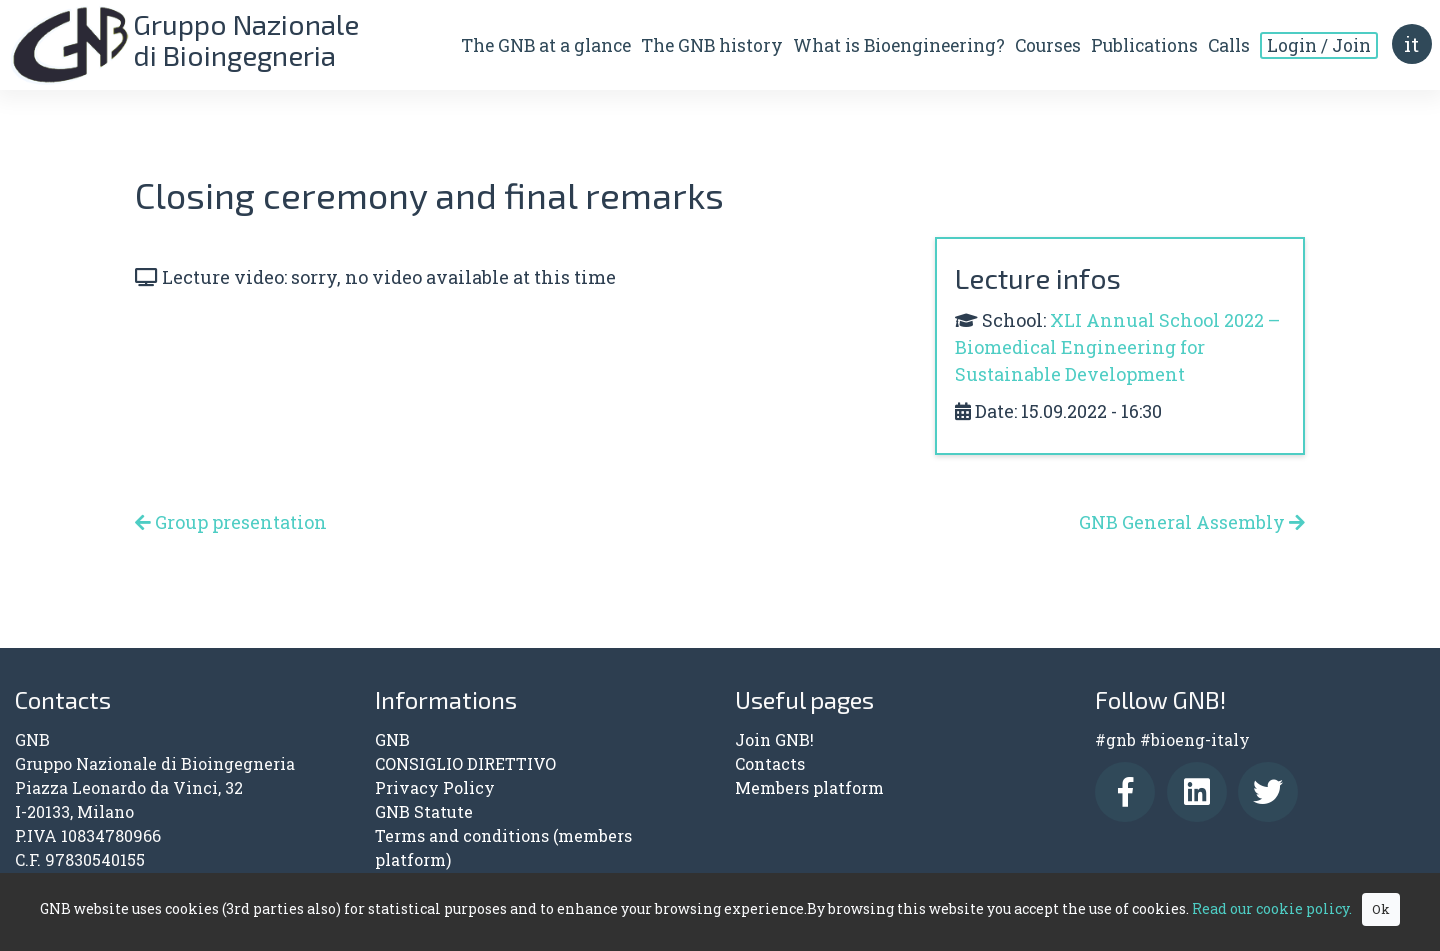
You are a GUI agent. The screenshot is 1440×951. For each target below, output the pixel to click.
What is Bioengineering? (898, 46)
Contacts (770, 763)
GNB (392, 739)
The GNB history (711, 46)
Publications (1143, 46)
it (1411, 45)
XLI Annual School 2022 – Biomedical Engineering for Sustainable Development (1117, 347)
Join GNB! (774, 739)
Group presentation (231, 522)
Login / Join (1318, 46)
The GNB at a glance (545, 46)
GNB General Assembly (1192, 522)
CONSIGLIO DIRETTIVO (465, 763)
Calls (1228, 46)
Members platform (809, 787)
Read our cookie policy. (1272, 908)
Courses (1047, 46)
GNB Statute (424, 811)
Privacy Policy (435, 787)
